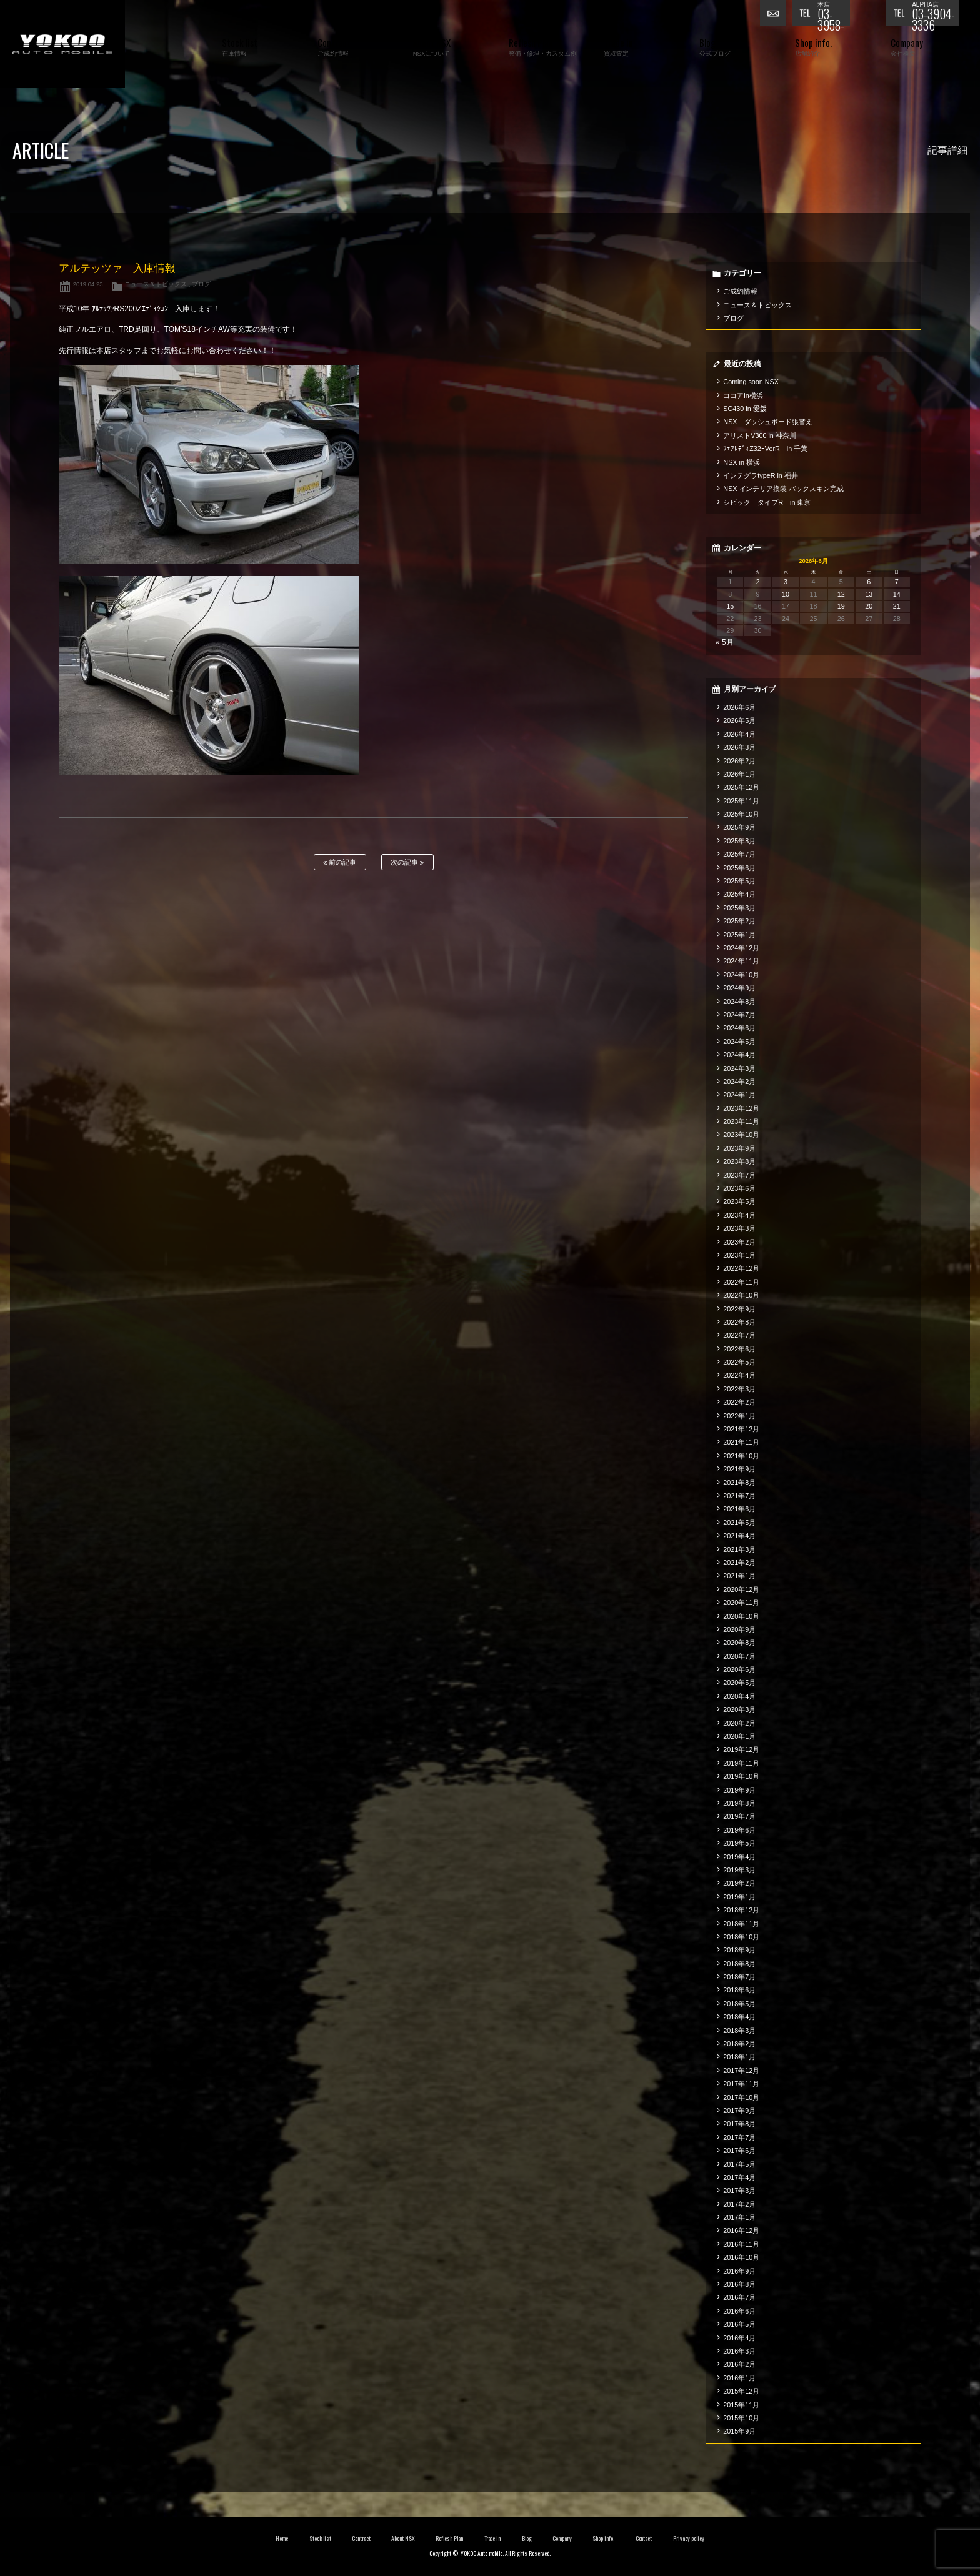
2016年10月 (741, 2257)
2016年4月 (739, 2338)
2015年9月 (739, 2431)
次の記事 (407, 862)
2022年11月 (741, 1282)
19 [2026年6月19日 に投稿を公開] (841, 606)
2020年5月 (739, 1682)
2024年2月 (739, 1081)
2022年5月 (739, 1362)
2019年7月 (739, 1816)
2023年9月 (739, 1148)
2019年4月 (739, 1857)
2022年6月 (739, 1349)
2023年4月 (739, 1215)
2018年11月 (741, 1923)
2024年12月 (741, 948)
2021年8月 (739, 1482)
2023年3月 (739, 1228)
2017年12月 (741, 2070)
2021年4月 (739, 1535)
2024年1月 (739, 1094)
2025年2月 (739, 921)
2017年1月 (739, 2217)
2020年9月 (739, 1629)
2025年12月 (741, 787)
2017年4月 (739, 2177)
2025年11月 (741, 801)
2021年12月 (741, 1429)
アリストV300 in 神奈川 (759, 435)
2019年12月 (741, 1749)
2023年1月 (739, 1255)
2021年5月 (739, 1522)
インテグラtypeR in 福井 (760, 475)
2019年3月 (739, 1870)
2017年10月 (741, 2097)
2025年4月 (739, 894)
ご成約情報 (740, 291)
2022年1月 (739, 1416)
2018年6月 (739, 1990)
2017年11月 (741, 2083)
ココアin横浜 (742, 395)
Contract (361, 2538)
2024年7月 (739, 1014)
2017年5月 (739, 2164)
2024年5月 (739, 1041)
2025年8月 (739, 841)
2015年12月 (741, 2391)
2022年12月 (741, 1268)
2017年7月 (739, 2137)
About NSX (403, 2538)
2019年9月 (739, 1790)
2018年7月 (739, 1977)
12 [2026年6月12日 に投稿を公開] (841, 594)
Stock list (320, 2538)
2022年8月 (739, 1322)
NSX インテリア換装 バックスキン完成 (783, 488)
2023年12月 (741, 1108)
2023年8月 (739, 1161)
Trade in (492, 2538)
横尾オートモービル (62, 44)
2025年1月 (739, 934)
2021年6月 (739, 1509)
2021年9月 (739, 1469)
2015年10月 (741, 2418)
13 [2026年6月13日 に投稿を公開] (868, 594)
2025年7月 (739, 854)
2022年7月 (739, 1335)
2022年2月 (739, 1402)
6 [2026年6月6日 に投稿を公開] (869, 581)
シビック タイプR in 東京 (767, 502)
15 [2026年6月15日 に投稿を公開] (730, 606)
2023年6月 (739, 1188)
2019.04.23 (88, 284)
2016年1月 (739, 2378)
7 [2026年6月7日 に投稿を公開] (897, 581)
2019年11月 (741, 1763)
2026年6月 (739, 707)
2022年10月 (741, 1295)
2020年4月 (739, 1696)
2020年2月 (739, 1723)
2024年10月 (741, 974)
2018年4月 (739, 2017)
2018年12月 (741, 1910)
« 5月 (725, 642)
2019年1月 (739, 1897)
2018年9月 (739, 1950)
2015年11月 (741, 2405)
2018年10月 (741, 1937)
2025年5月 (739, 881)
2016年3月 (739, 2351)
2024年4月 (739, 1054)
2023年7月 (739, 1175)
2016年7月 (739, 2297)
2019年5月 (739, 1843)
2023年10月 (741, 1134)
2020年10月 (741, 1616)
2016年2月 (739, 2364)
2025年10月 (741, 814)
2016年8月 (739, 2284)
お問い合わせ (775, 15)
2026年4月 (739, 734)
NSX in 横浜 (741, 462)
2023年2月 (739, 1242)
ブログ (201, 284)
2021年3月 (739, 1549)
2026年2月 (739, 761)
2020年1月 (739, 1736)
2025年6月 (739, 868)
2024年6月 (739, 1028)
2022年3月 (739, 1389)
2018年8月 (739, 1963)
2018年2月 (739, 2043)
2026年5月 (739, 720)
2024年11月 (741, 961)
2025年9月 (739, 827)
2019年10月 (741, 1776)
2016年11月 (741, 2244)
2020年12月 (741, 1589)
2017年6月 (739, 2150)
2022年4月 (739, 1375)
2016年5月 (739, 2324)
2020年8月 (739, 1642)
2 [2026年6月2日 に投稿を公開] (758, 581)
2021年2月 (739, 1562)
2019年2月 (739, 1883)
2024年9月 (739, 988)
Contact (644, 2538)
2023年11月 (741, 1121)
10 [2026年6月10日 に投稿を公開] (785, 594)
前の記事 (339, 862)
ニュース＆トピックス (155, 284)
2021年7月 (739, 1495)
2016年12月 (741, 2230)
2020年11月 (741, 1602)
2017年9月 (739, 2110)
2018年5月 (739, 2003)
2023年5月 (739, 1201)
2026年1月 (739, 774)
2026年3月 (739, 747)
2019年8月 (739, 1803)
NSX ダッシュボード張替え (767, 421)
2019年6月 (739, 1830)
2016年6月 (739, 2311)
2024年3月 (739, 1068)
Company (562, 2538)
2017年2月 (739, 2204)
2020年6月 (739, 1669)
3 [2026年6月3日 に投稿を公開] (786, 581)
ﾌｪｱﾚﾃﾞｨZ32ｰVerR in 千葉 (765, 448)
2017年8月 (739, 2123)
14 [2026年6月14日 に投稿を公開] (897, 594)
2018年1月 (739, 2057)
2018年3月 (739, 2030)
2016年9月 (739, 2271)
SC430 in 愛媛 (744, 408)
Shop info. (603, 2538)
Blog (527, 2538)
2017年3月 (739, 2190)
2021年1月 (739, 1575)
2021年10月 (741, 1456)
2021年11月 (741, 1442)
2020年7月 (739, 1656)
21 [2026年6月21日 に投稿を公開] (897, 606)
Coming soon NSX (751, 381)
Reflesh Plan (449, 2538)
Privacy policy (688, 2538)
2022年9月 (739, 1309)
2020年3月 (739, 1709)
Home (282, 2538)
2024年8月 (739, 1001)
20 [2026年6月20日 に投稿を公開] (868, 606)
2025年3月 (739, 908)
